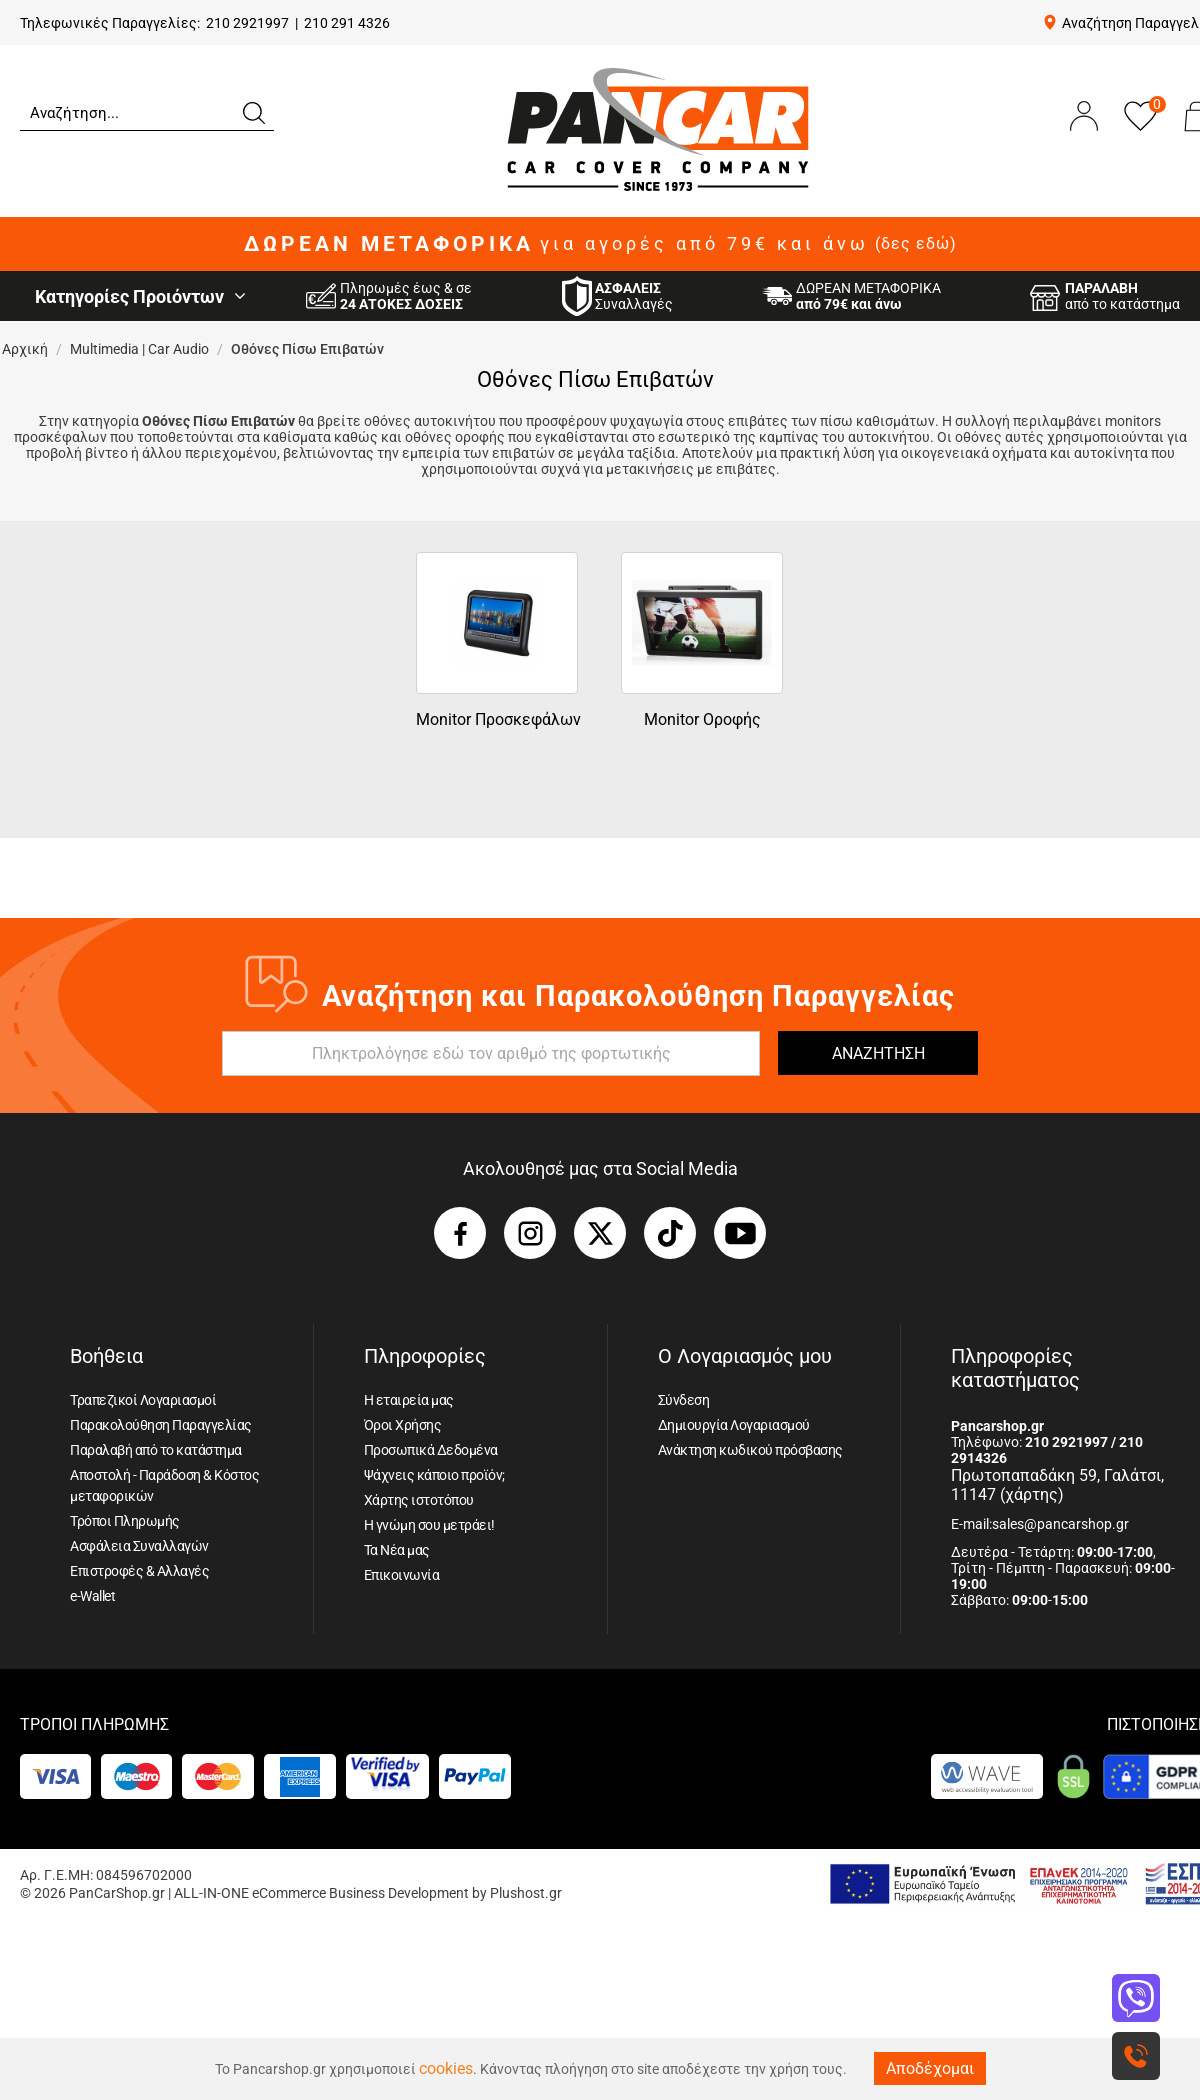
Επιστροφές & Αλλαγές (139, 1571)
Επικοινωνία (402, 1575)
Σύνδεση (684, 1400)
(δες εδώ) (916, 244)
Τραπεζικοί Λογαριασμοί (143, 1400)
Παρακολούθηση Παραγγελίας (161, 1425)
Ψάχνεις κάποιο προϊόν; (434, 1475)
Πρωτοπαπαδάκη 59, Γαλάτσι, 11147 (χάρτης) (1057, 1485)
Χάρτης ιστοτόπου (419, 1500)
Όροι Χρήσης (403, 1425)
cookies (446, 2068)
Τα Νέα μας (397, 1550)
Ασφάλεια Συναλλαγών (139, 1546)
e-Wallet (92, 1596)
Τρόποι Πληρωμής (125, 1521)
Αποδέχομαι (930, 2068)
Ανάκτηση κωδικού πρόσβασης (750, 1450)
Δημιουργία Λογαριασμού (734, 1425)
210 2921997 (247, 23)
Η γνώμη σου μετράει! (429, 1525)
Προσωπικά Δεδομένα (431, 1450)
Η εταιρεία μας (409, 1400)
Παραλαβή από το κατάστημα (156, 1450)
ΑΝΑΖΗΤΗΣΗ (878, 1053)
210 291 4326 (347, 23)
